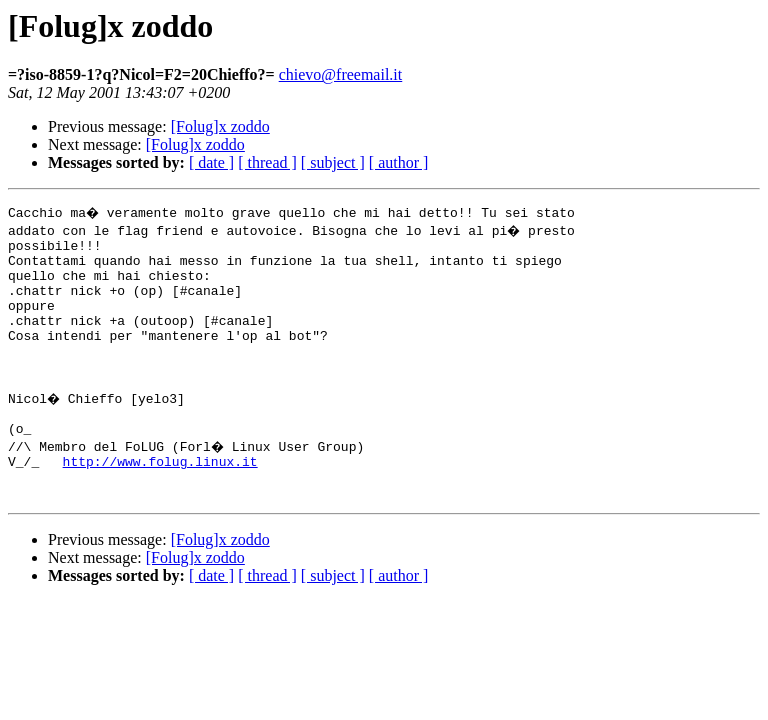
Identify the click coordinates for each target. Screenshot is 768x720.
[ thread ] (267, 162)
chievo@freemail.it (341, 74)
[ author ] (399, 162)
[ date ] (211, 162)
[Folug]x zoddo (220, 126)
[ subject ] (333, 162)
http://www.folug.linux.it (160, 500)
